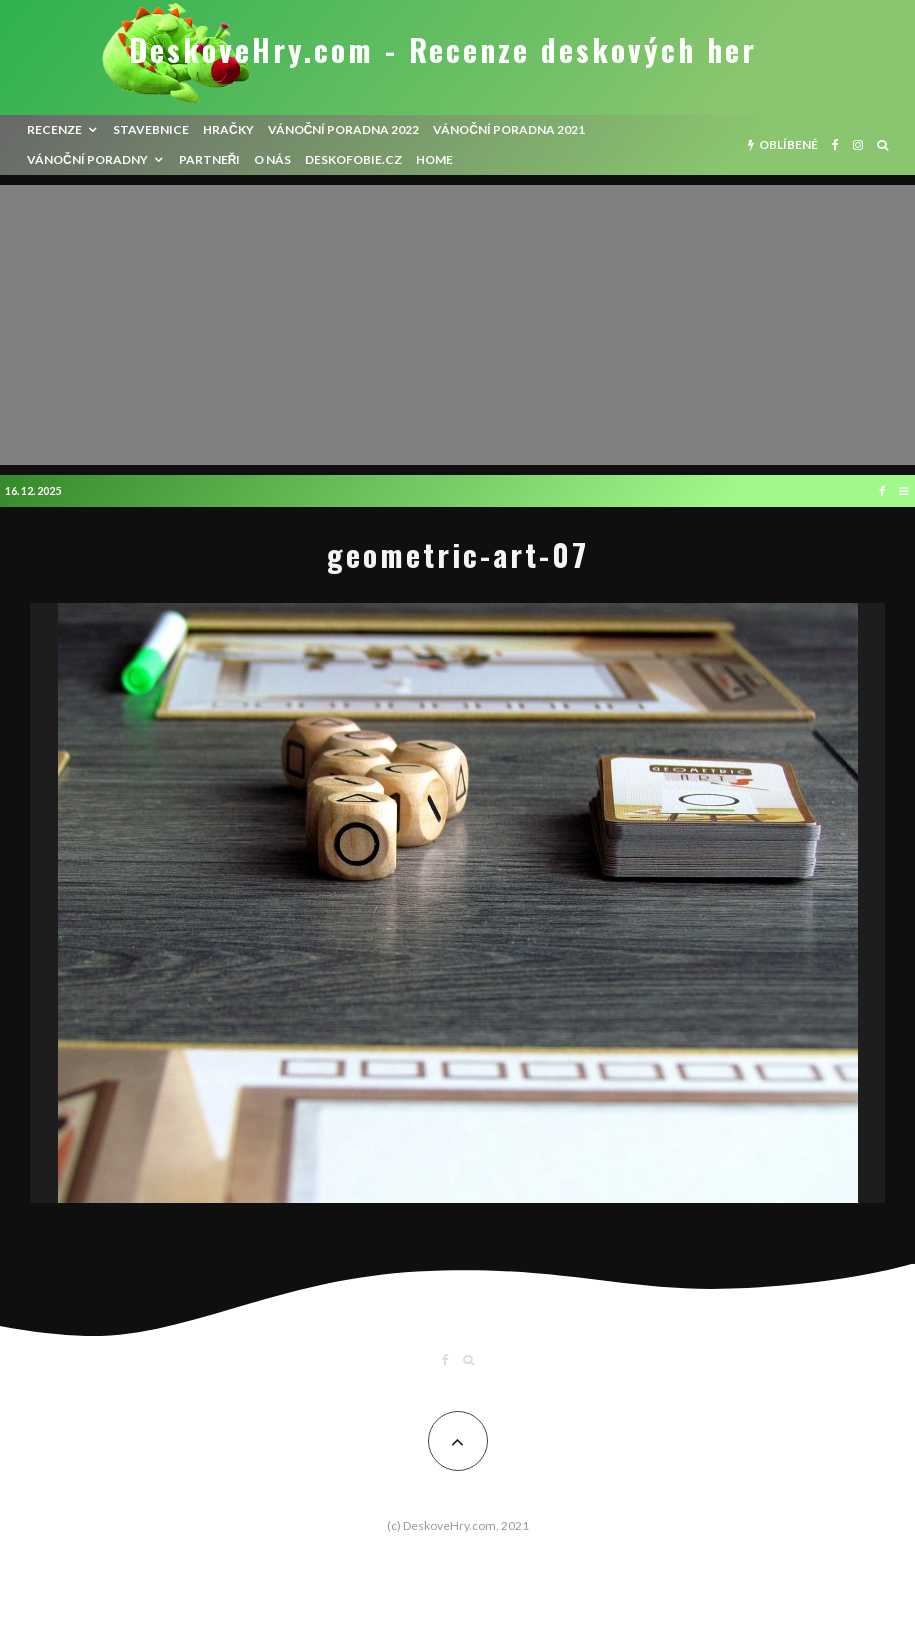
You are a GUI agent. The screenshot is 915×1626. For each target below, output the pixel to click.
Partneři (210, 159)
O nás (272, 159)
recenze (54, 129)
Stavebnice (151, 129)
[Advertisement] (457, 325)
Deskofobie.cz (353, 159)
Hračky (228, 129)
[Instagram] (858, 145)
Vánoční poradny (87, 159)
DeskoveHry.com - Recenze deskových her (443, 50)
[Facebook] (835, 145)
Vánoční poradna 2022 (344, 129)
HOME (434, 159)
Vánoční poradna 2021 (509, 129)
